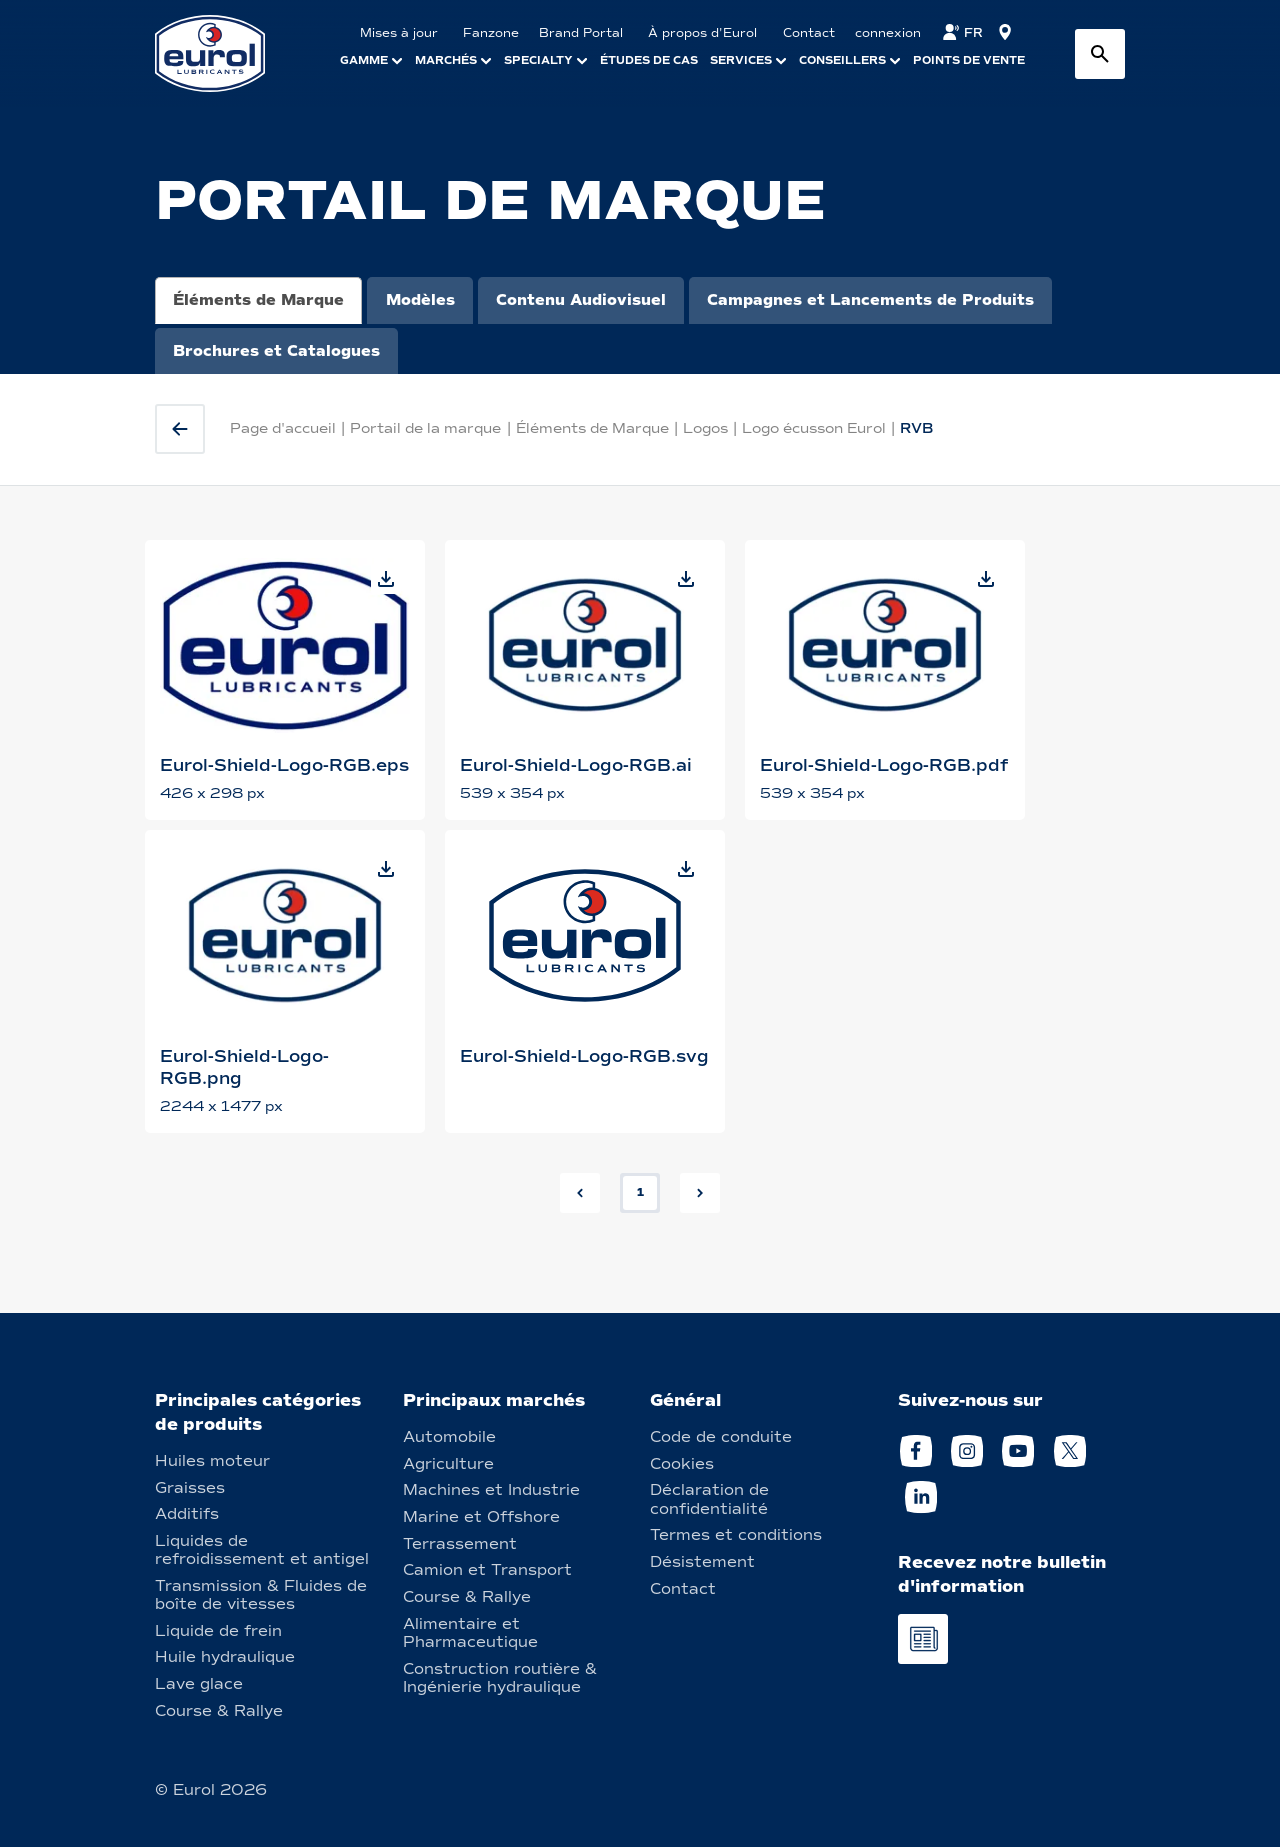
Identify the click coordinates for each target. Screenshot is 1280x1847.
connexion (888, 33)
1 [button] (640, 1192)
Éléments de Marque (258, 300)
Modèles (420, 300)
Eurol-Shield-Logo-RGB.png (244, 1067)
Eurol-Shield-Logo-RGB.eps (284, 765)
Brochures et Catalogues (276, 351)
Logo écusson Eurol (814, 428)
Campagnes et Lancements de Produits (870, 300)
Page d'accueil (283, 428)
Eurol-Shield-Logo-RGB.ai (576, 765)
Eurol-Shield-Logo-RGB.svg (584, 1056)
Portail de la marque (425, 428)
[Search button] (1100, 54)
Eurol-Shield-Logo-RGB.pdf (884, 765)
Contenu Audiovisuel (581, 300)
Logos (705, 428)
